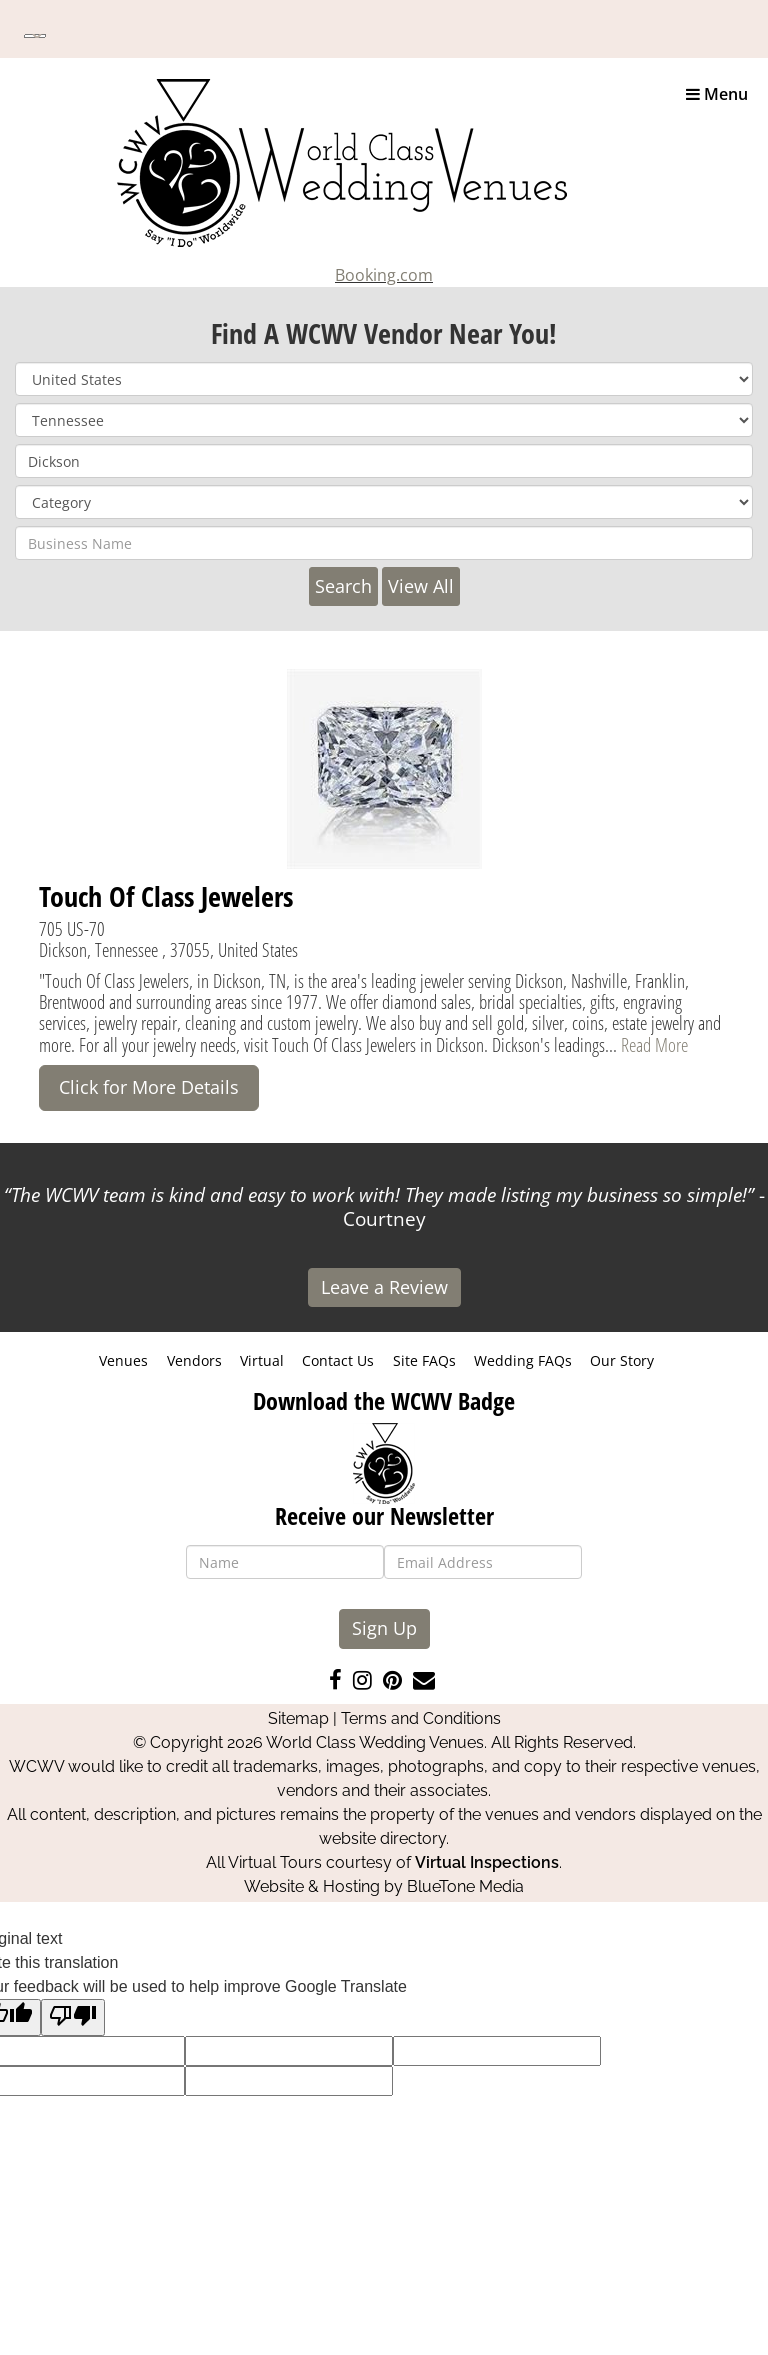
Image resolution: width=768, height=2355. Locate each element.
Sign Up (384, 1628)
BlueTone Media (465, 1886)
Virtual (262, 1360)
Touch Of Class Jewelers (166, 896)
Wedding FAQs (523, 1360)
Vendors (194, 1360)
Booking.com (384, 275)
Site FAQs (424, 1360)
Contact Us (338, 1360)
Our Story (622, 1360)
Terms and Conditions (421, 1718)
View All (421, 586)
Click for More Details (149, 1087)
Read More (654, 1044)
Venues (123, 1360)
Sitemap (298, 1718)
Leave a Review (384, 1287)
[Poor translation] (73, 2017)
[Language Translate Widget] (35, 36)
